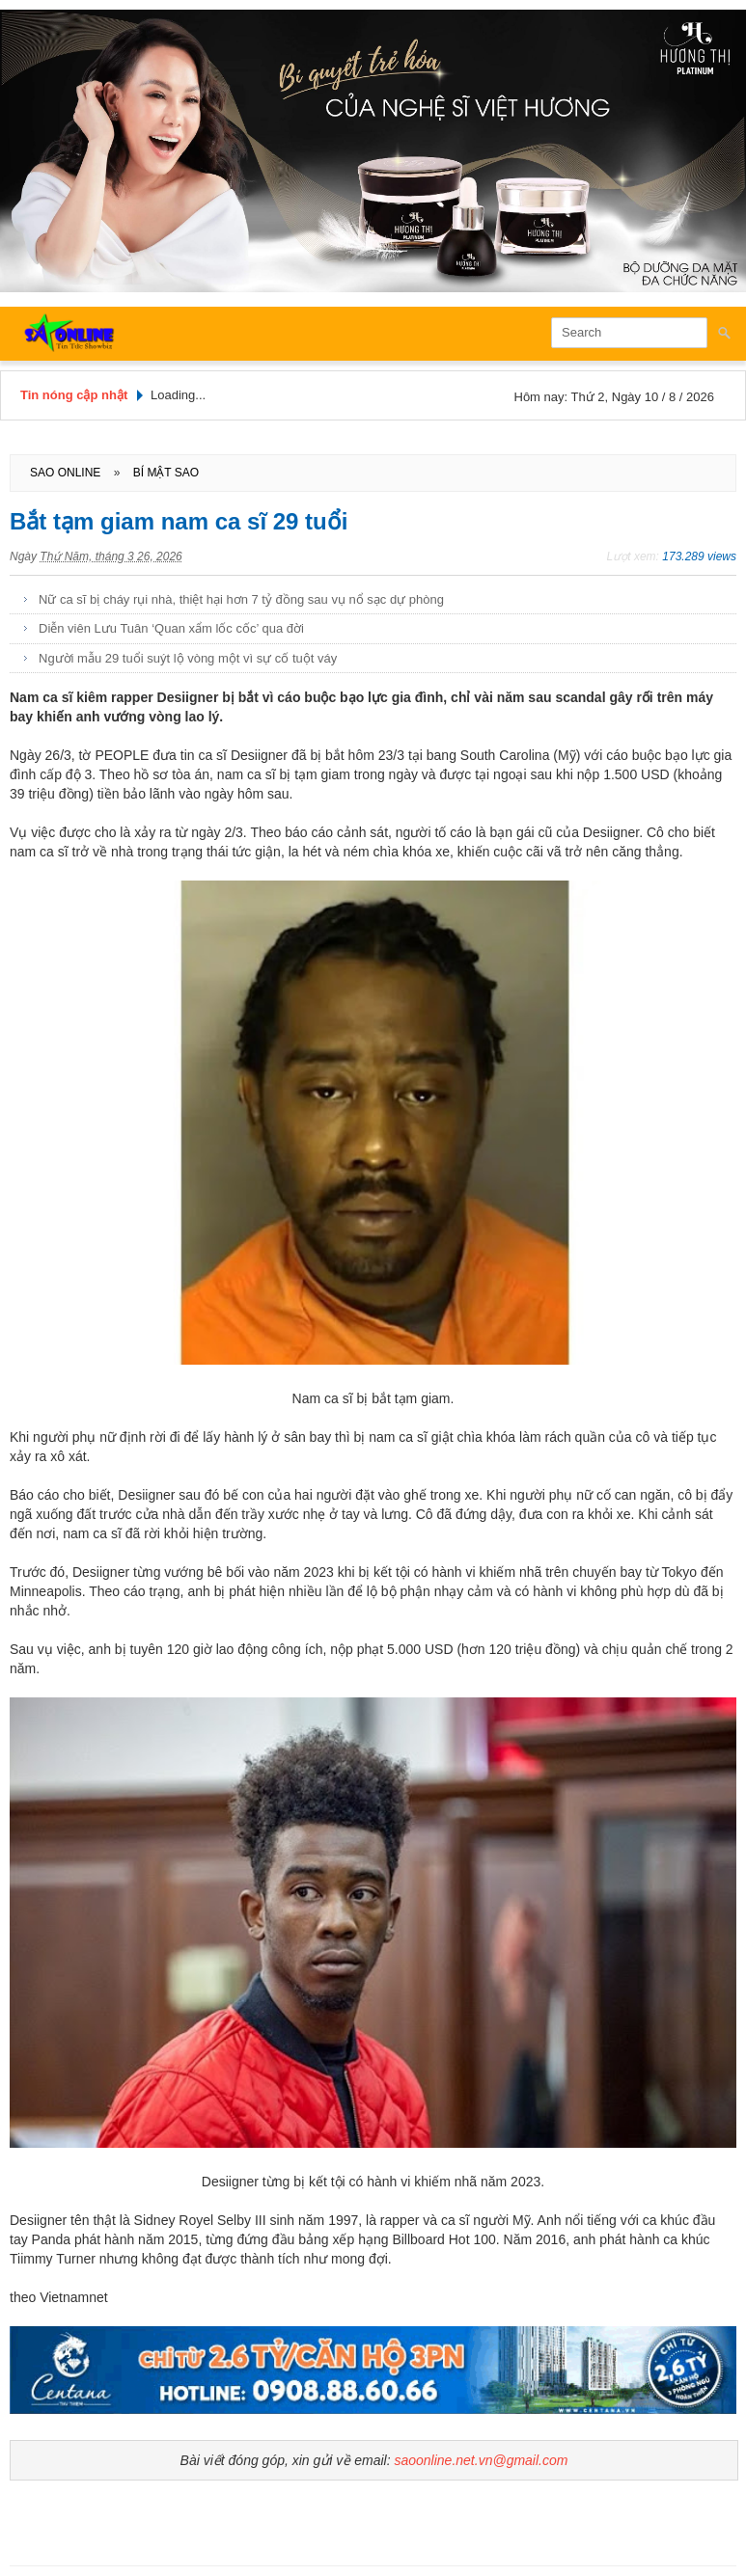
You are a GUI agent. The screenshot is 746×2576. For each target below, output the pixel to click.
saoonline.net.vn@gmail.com (480, 2460)
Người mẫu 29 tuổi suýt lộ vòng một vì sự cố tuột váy (188, 658)
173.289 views (699, 556)
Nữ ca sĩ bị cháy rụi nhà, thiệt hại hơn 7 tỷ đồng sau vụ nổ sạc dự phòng (241, 599)
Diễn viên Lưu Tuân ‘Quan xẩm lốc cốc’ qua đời (171, 628)
